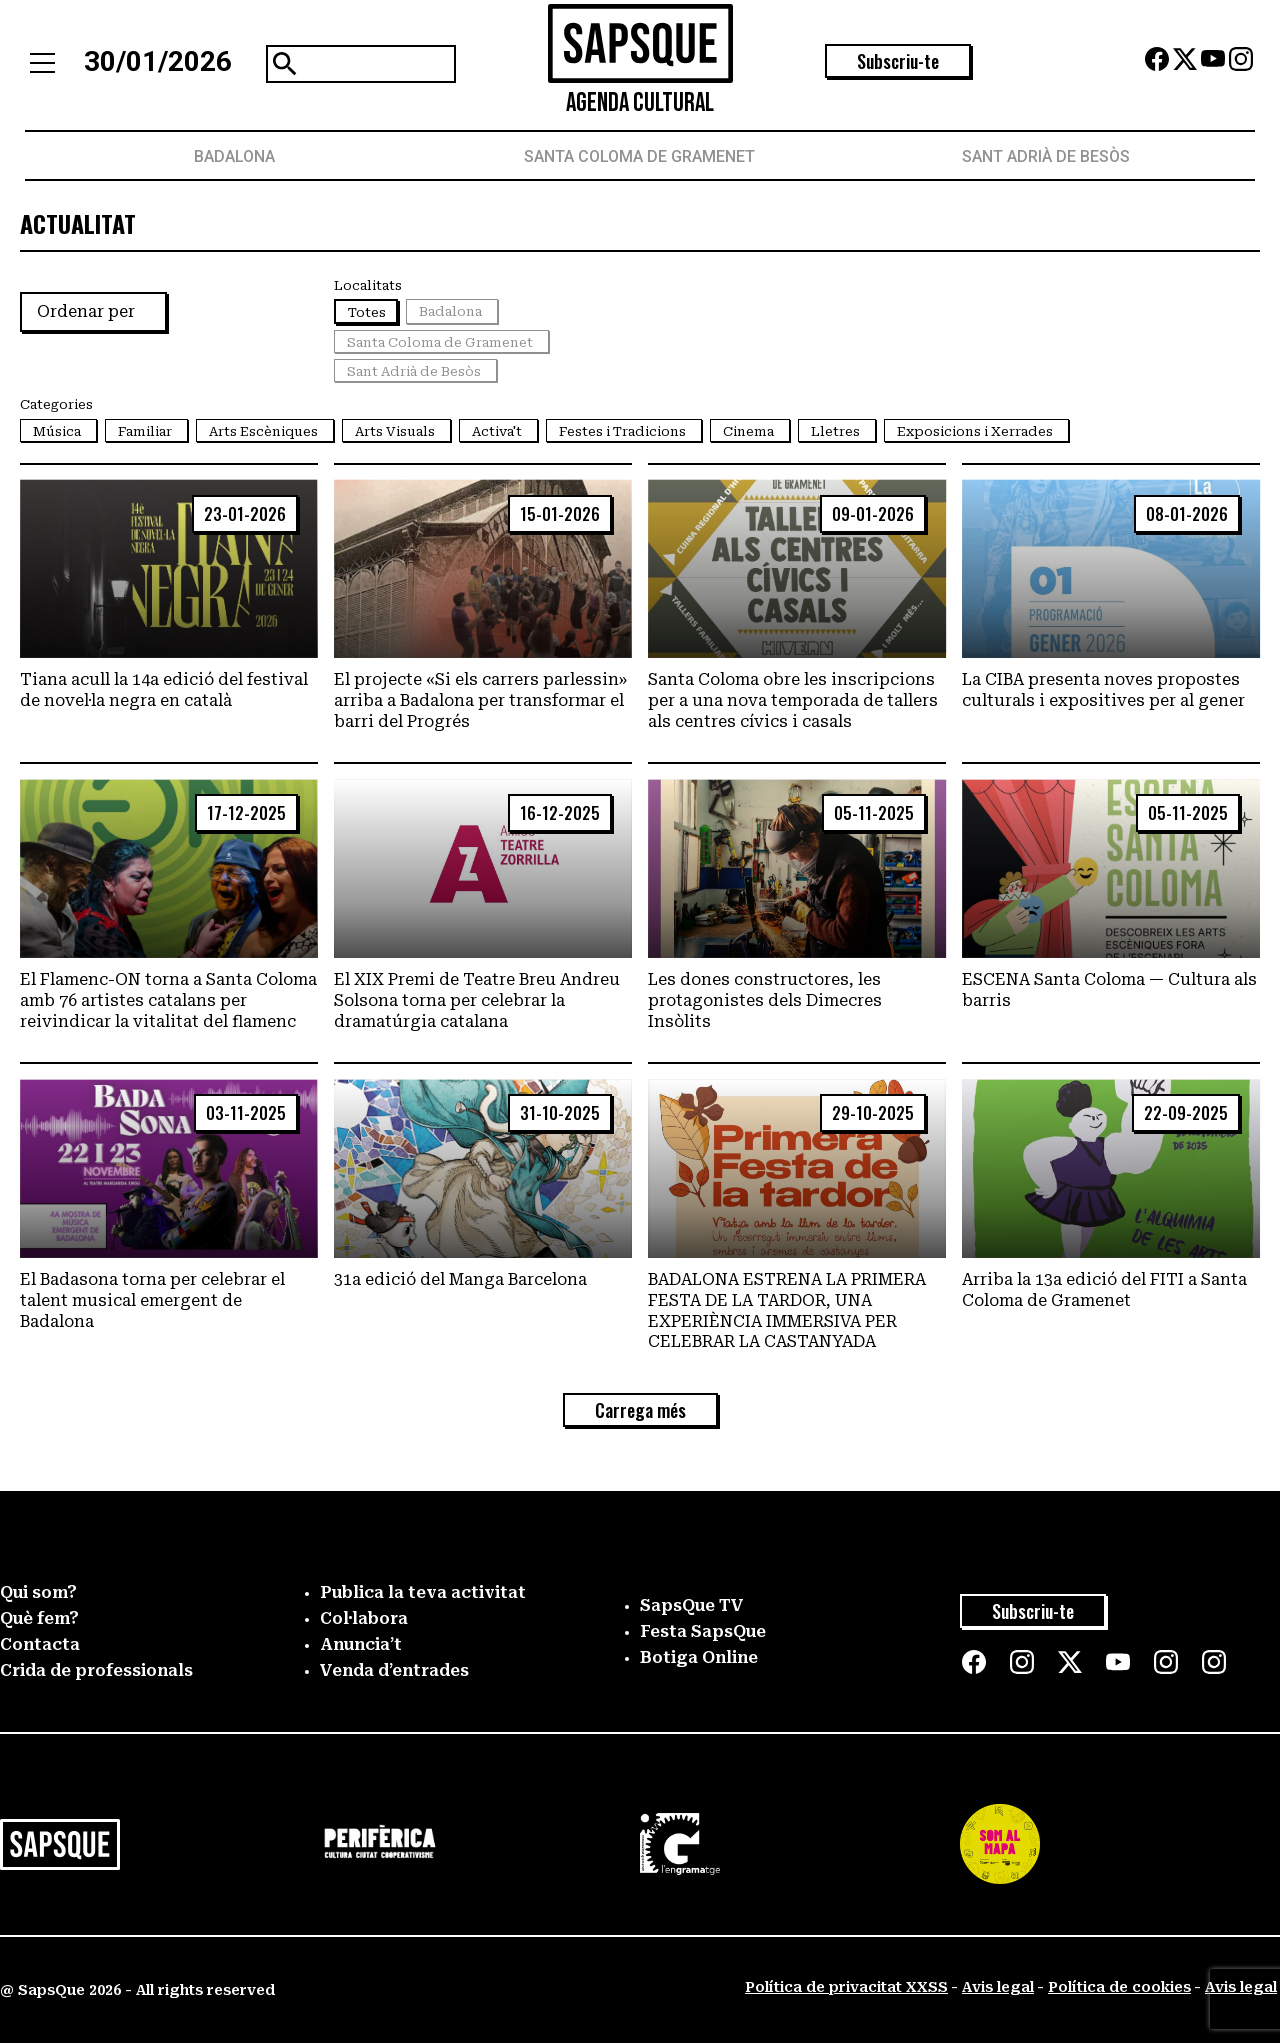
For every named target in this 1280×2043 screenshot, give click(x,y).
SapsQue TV (692, 1605)
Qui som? (38, 1592)
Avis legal (998, 1987)
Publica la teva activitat (423, 1592)
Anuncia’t (361, 1644)
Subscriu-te (898, 61)
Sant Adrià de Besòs (1046, 156)
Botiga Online (699, 1657)
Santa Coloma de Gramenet (639, 156)
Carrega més (640, 1410)
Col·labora (364, 1618)
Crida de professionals (96, 1670)
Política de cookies (1119, 1987)
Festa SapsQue (703, 1631)
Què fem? (39, 1618)
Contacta (40, 1644)
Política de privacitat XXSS (846, 1987)
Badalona (234, 156)
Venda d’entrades (394, 1670)
